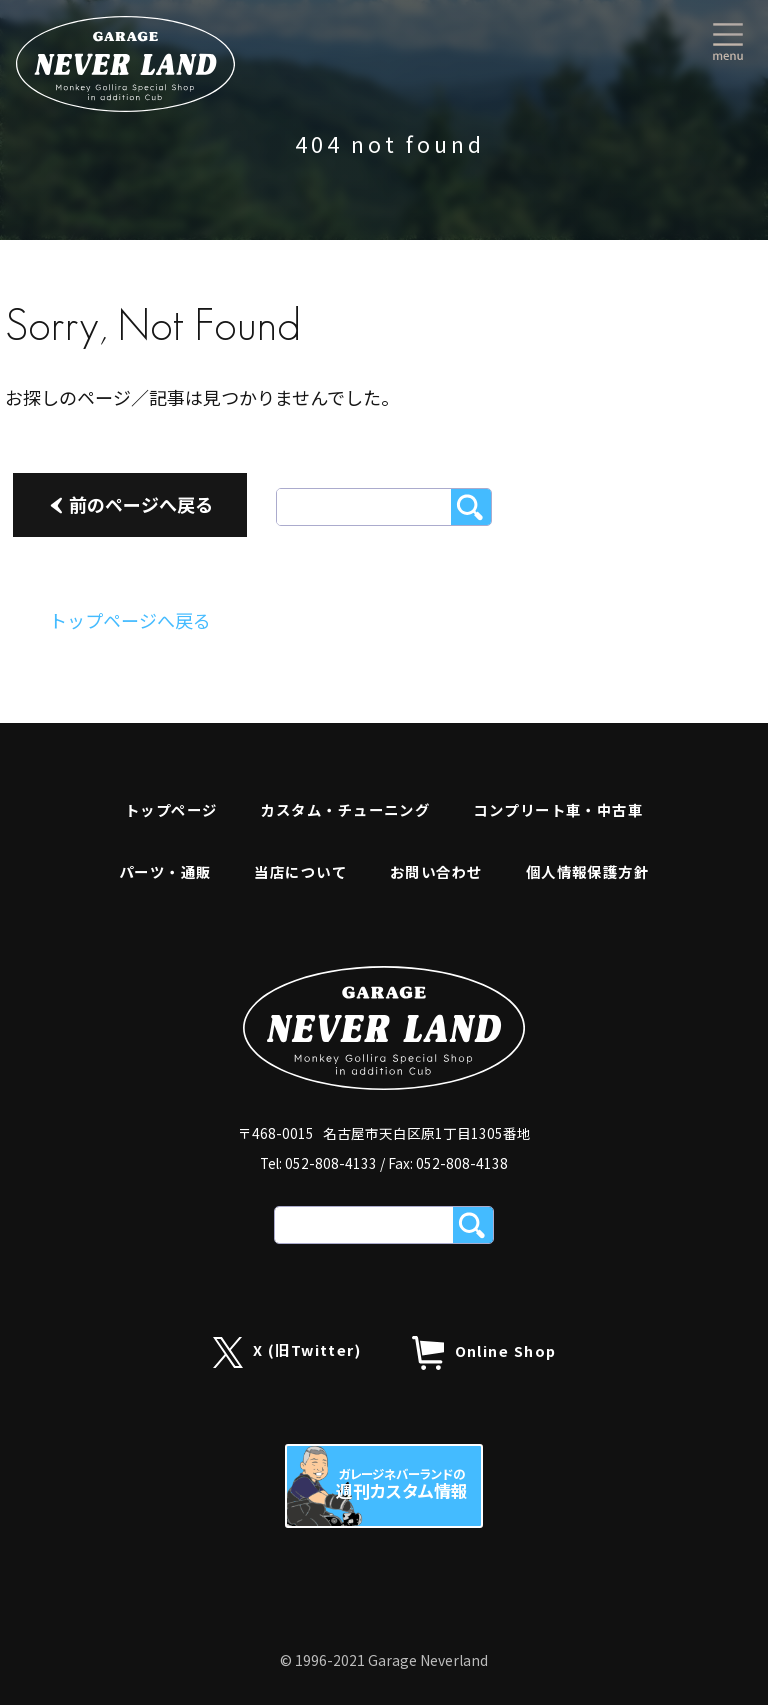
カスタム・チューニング (345, 809)
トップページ (171, 809)
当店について (300, 871)
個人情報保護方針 (588, 871)
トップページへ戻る (130, 620)
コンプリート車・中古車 (558, 809)
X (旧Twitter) (287, 1352)
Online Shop (484, 1353)
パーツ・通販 (165, 871)
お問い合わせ (436, 871)
